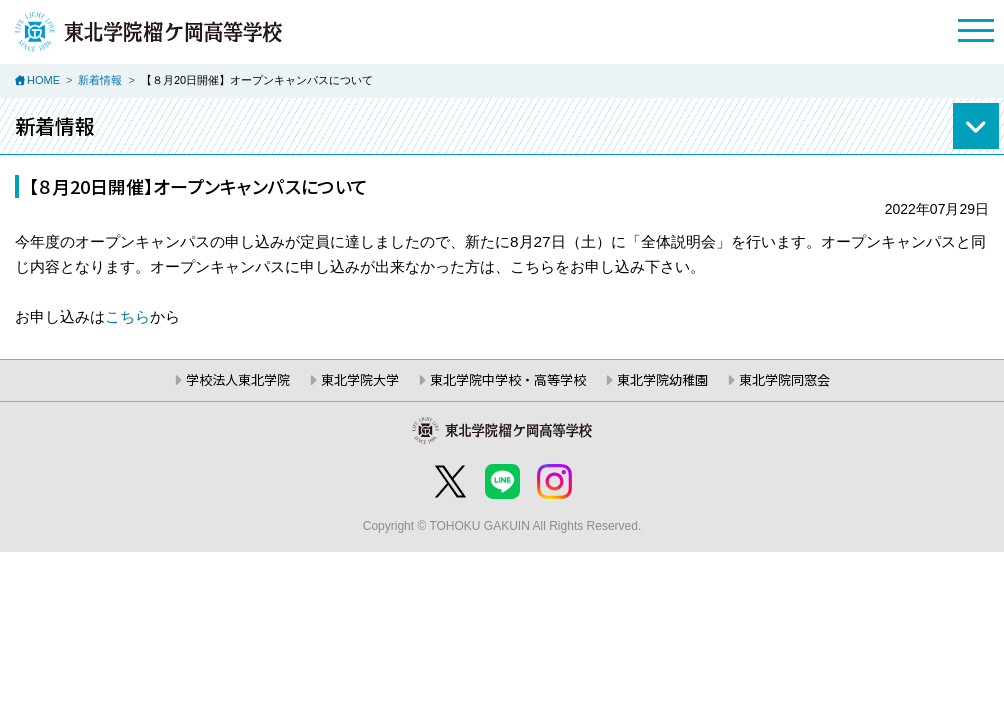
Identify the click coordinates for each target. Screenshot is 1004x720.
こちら (127, 316)
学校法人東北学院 (238, 379)
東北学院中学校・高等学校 (508, 379)
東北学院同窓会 (784, 379)
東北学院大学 (360, 379)
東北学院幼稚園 (662, 379)
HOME (43, 80)
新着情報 (100, 80)
